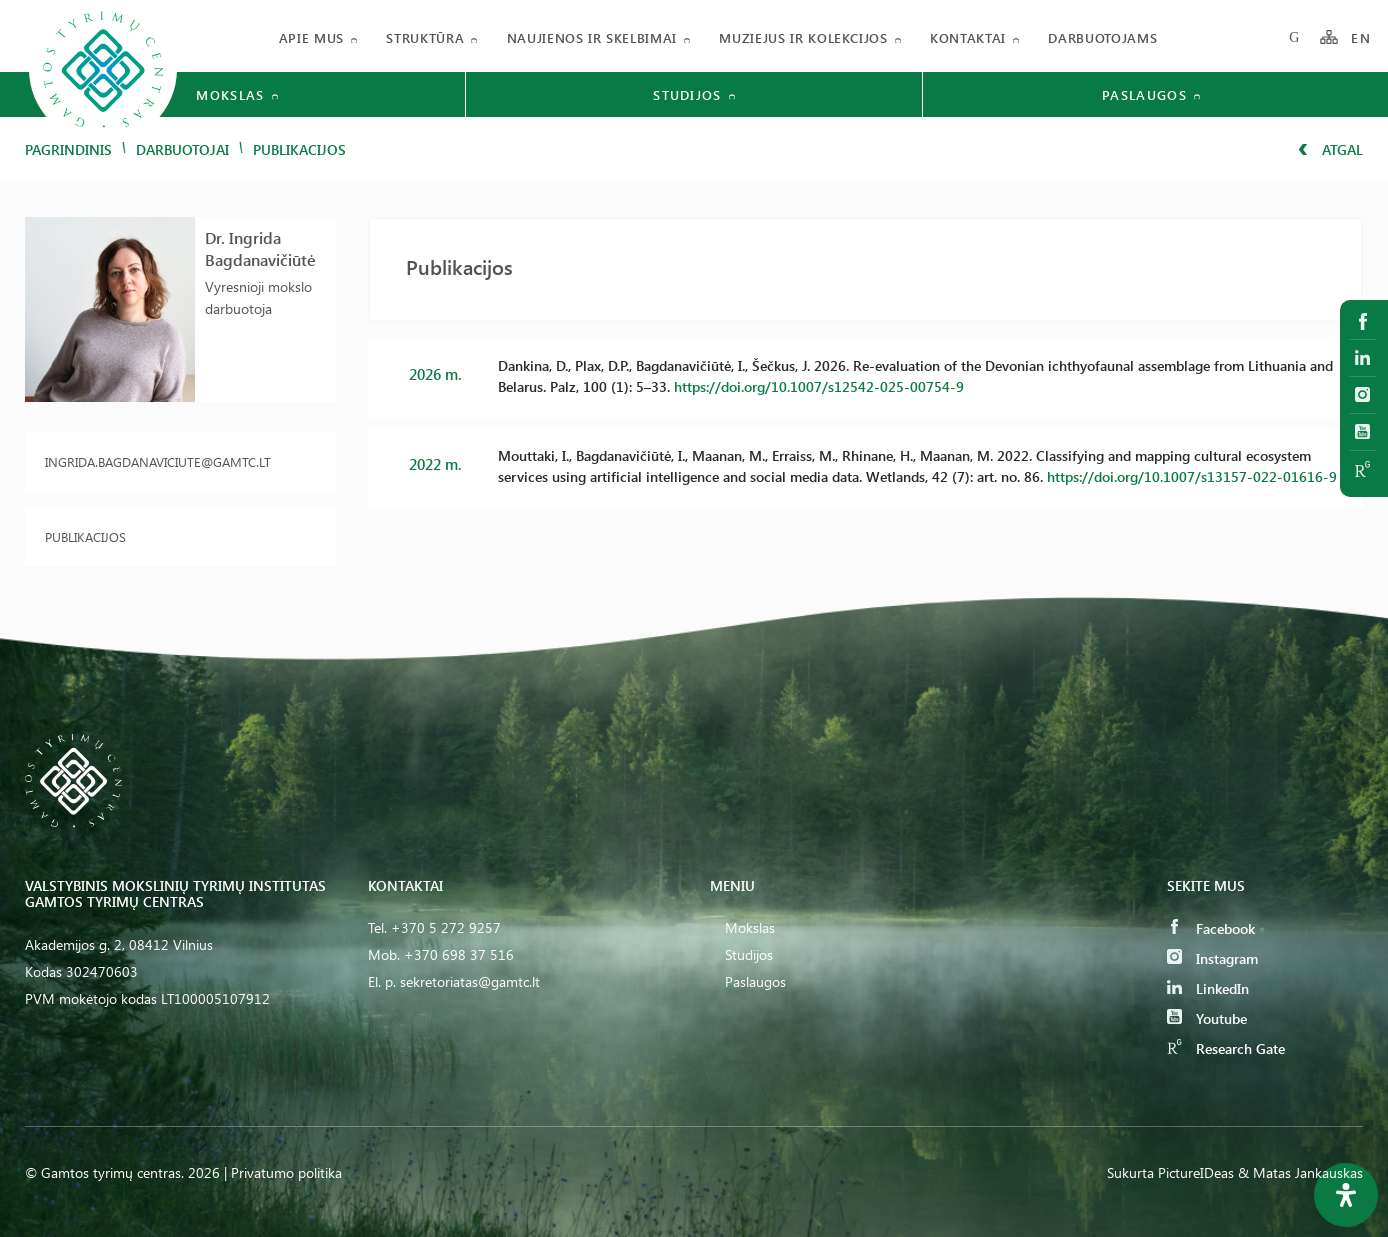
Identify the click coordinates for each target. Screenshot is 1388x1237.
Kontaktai (968, 37)
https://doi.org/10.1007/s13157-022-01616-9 (1192, 476)
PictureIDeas (1196, 1172)
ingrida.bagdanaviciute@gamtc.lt (158, 461)
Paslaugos (755, 981)
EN (1361, 37)
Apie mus (311, 37)
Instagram (1212, 958)
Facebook (1211, 928)
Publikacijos (85, 536)
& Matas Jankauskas (1300, 1172)
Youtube (1207, 1018)
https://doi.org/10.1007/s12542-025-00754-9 (819, 386)
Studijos (749, 954)
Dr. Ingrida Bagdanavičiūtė (260, 248)
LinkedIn (1208, 988)
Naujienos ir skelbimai (592, 37)
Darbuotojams (1102, 37)
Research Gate (1226, 1048)
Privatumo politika (286, 1172)
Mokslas (750, 927)
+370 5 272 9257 (446, 927)
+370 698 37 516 (459, 954)
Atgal (1330, 149)
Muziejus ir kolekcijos (803, 37)
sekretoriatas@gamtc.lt (470, 981)
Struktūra (425, 37)
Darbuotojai (182, 149)
